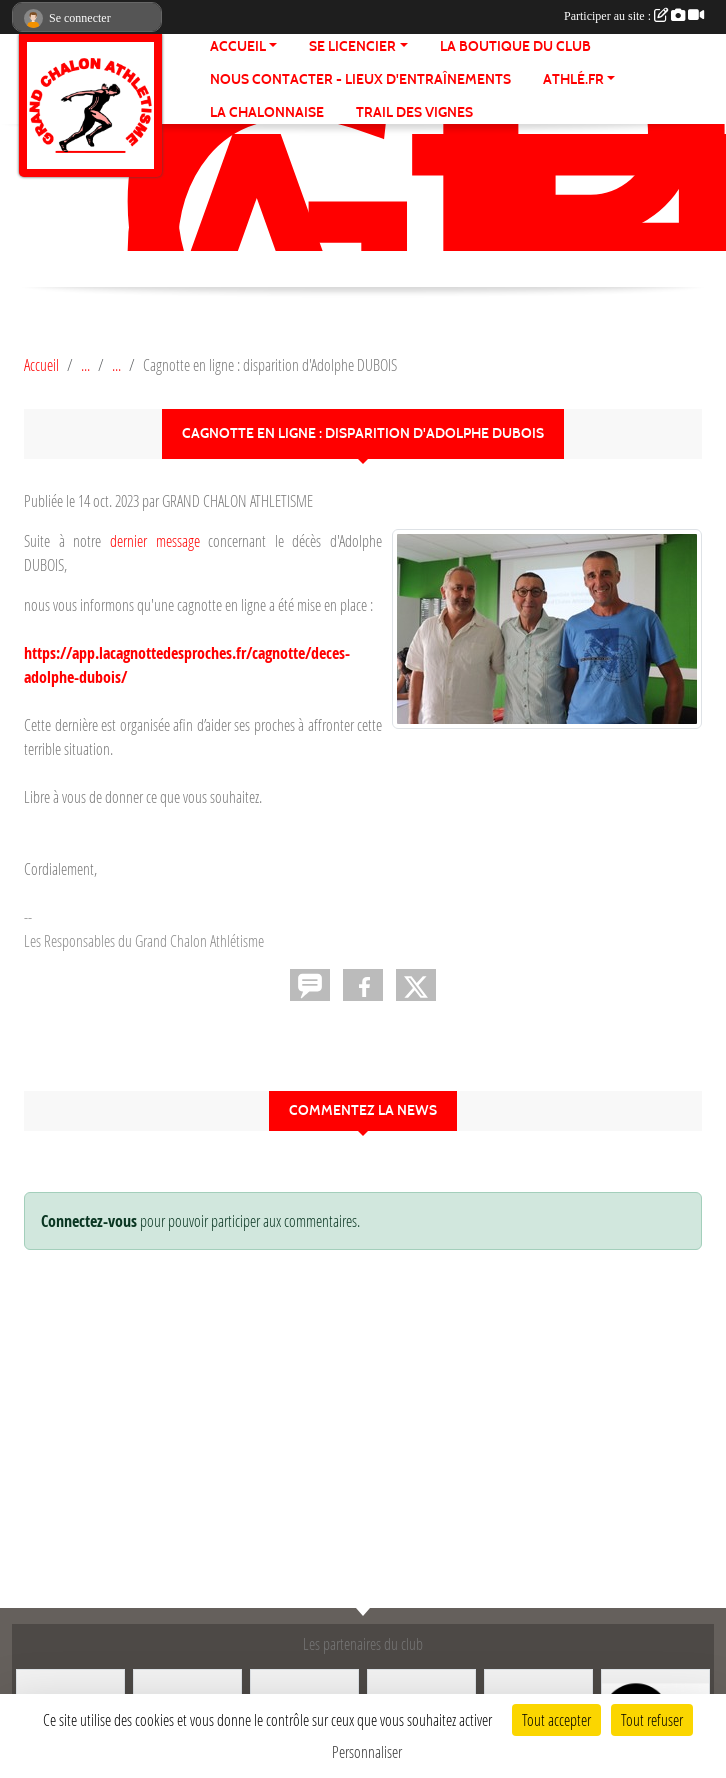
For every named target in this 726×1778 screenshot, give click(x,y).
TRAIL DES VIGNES (414, 112)
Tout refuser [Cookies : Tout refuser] (652, 1719)
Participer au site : (634, 16)
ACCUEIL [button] (238, 46)
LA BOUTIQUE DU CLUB (515, 46)
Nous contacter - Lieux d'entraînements (360, 79)
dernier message (155, 540)
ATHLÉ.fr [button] (573, 79)
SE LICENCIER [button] (352, 46)
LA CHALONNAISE (267, 112)
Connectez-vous (89, 1221)
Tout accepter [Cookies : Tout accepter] (556, 1719)
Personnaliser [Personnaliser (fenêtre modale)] (367, 1751)
